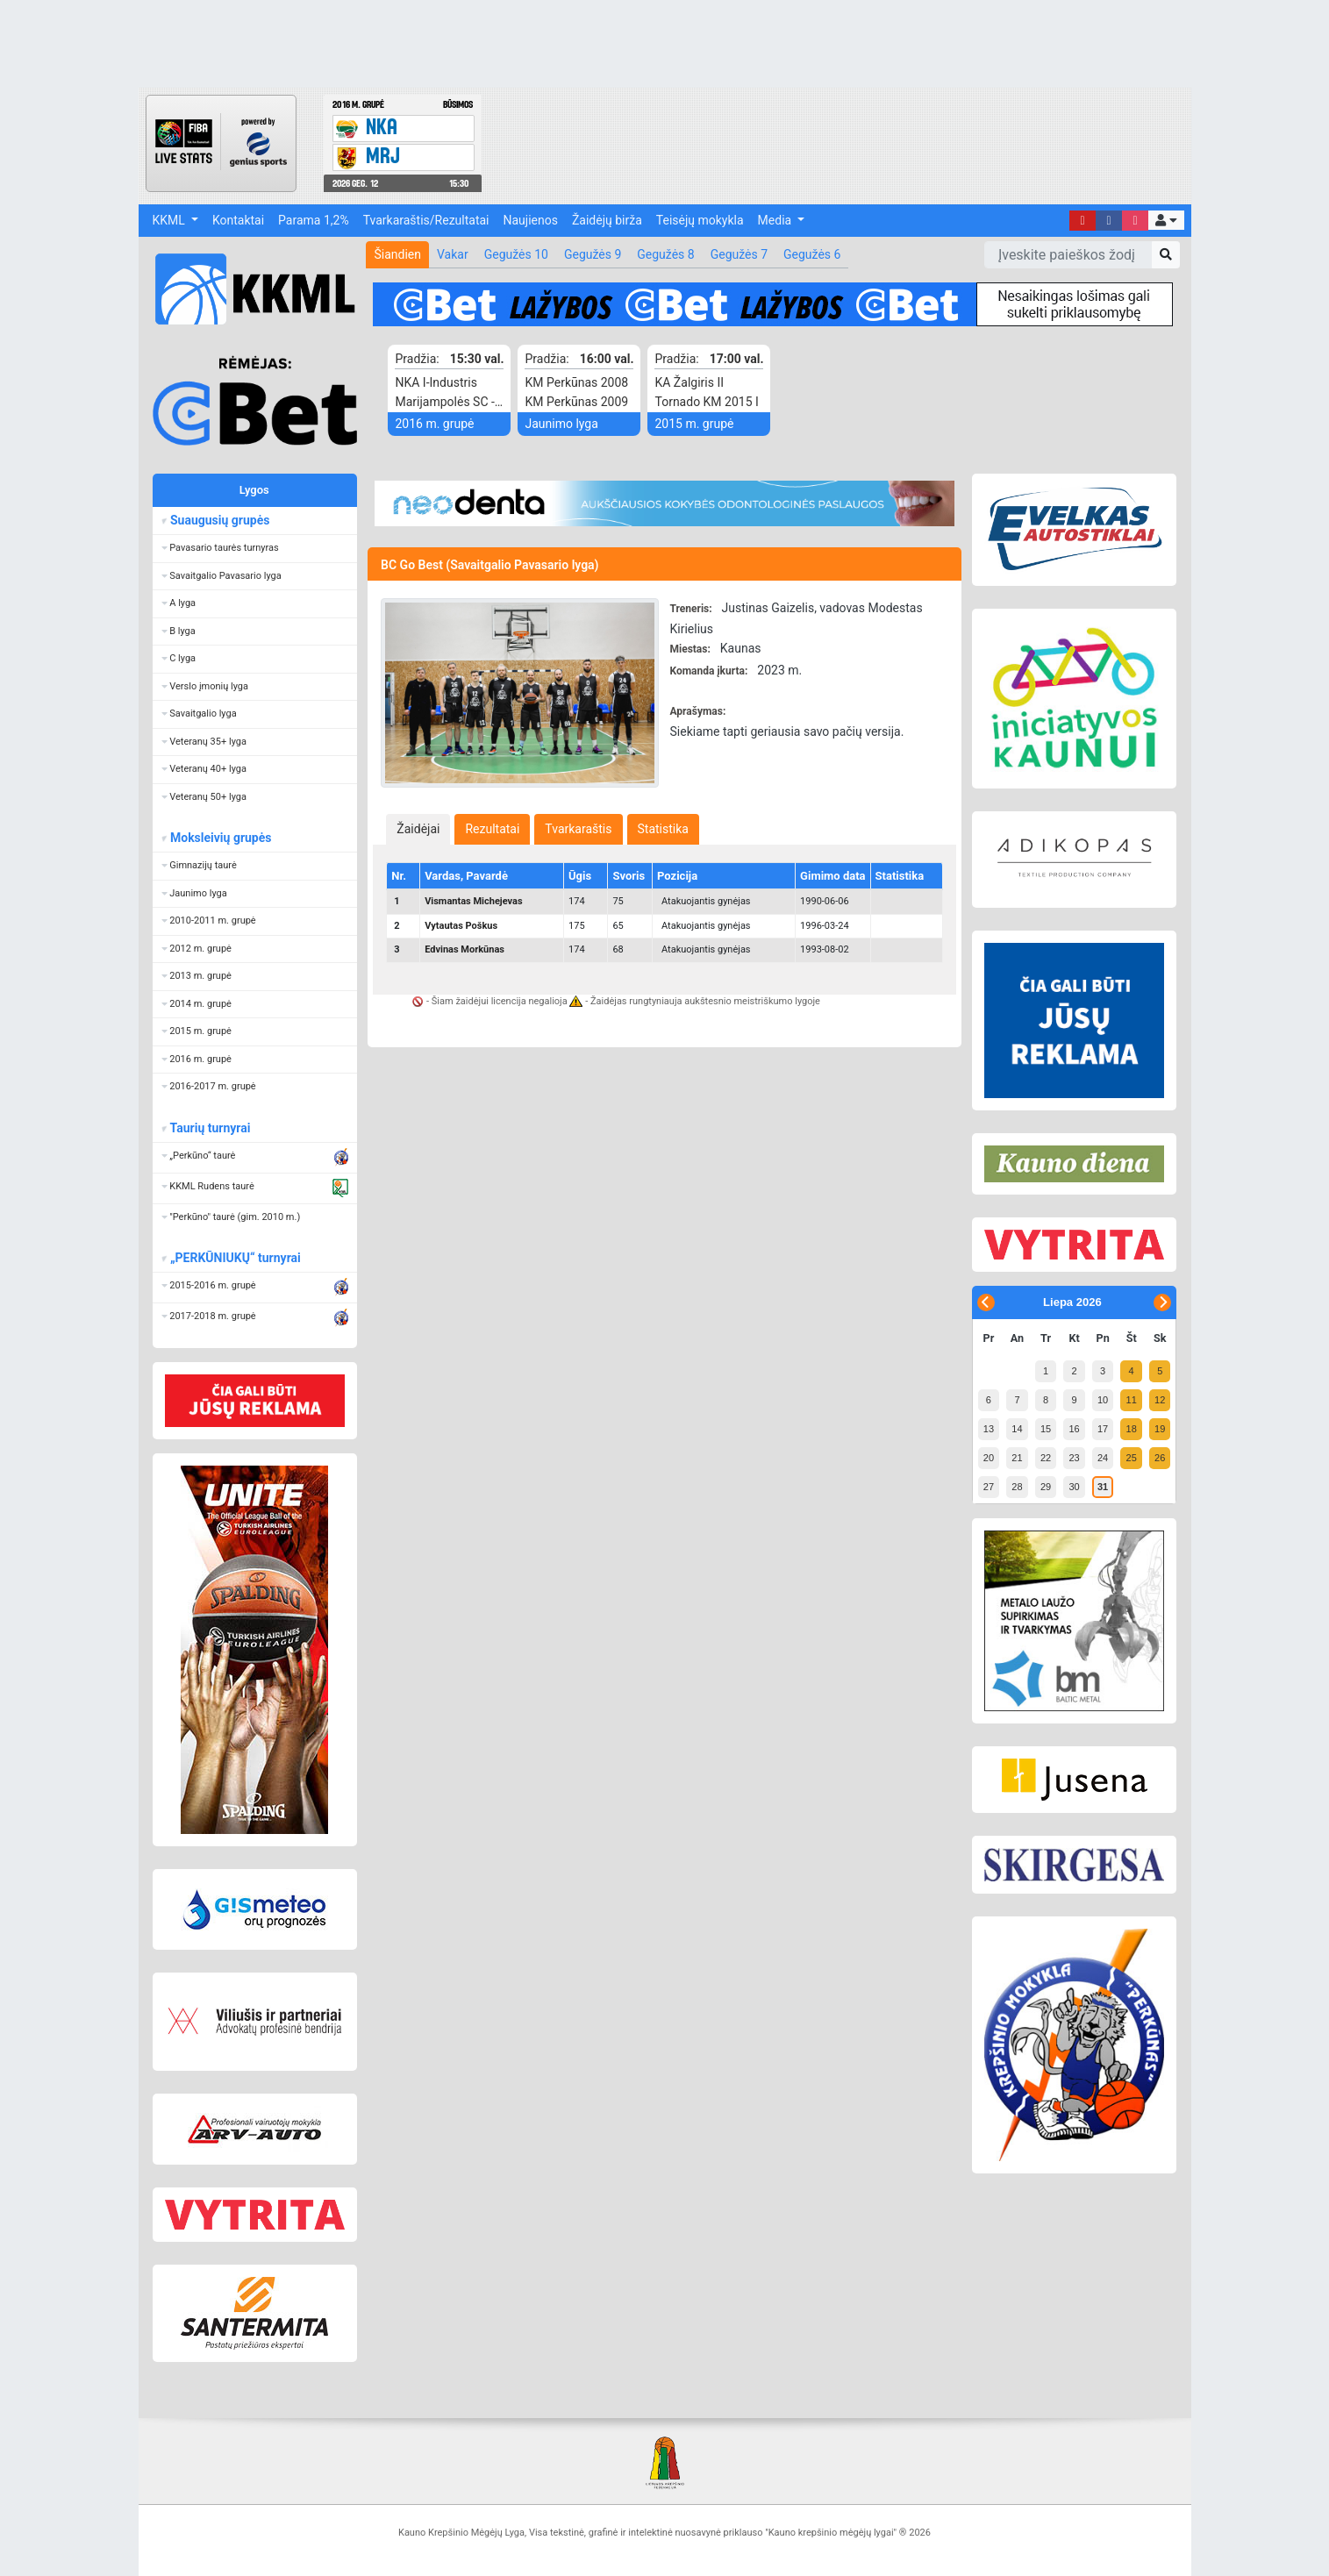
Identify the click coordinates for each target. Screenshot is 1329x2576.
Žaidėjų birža (607, 220)
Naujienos (531, 220)
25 (1131, 1457)
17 (1102, 1429)
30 (1073, 1486)
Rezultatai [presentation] (492, 829)
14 (1016, 1429)
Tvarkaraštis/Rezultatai (426, 220)
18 (1131, 1429)
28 (1016, 1486)
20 (988, 1457)
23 (1073, 1457)
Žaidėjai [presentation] (418, 829)
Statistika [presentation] (663, 829)
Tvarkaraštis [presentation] (578, 829)
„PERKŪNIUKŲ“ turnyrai (235, 1258)
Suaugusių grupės (219, 520)
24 (1102, 1457)
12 (1159, 1400)
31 (1102, 1486)
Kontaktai (238, 220)
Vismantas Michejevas (473, 901)
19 (1159, 1429)
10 (1102, 1400)
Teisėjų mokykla (700, 220)
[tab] (418, 829)
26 (1159, 1457)
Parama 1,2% (313, 220)
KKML (171, 220)
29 (1045, 1486)
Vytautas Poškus (461, 925)
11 (1131, 1400)
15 (1045, 1429)
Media (776, 220)
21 (1016, 1457)
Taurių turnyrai (210, 1128)
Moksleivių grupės (220, 838)
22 (1045, 1457)
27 (988, 1486)
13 (988, 1429)
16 (1073, 1429)
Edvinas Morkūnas (464, 949)
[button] (1165, 220)
